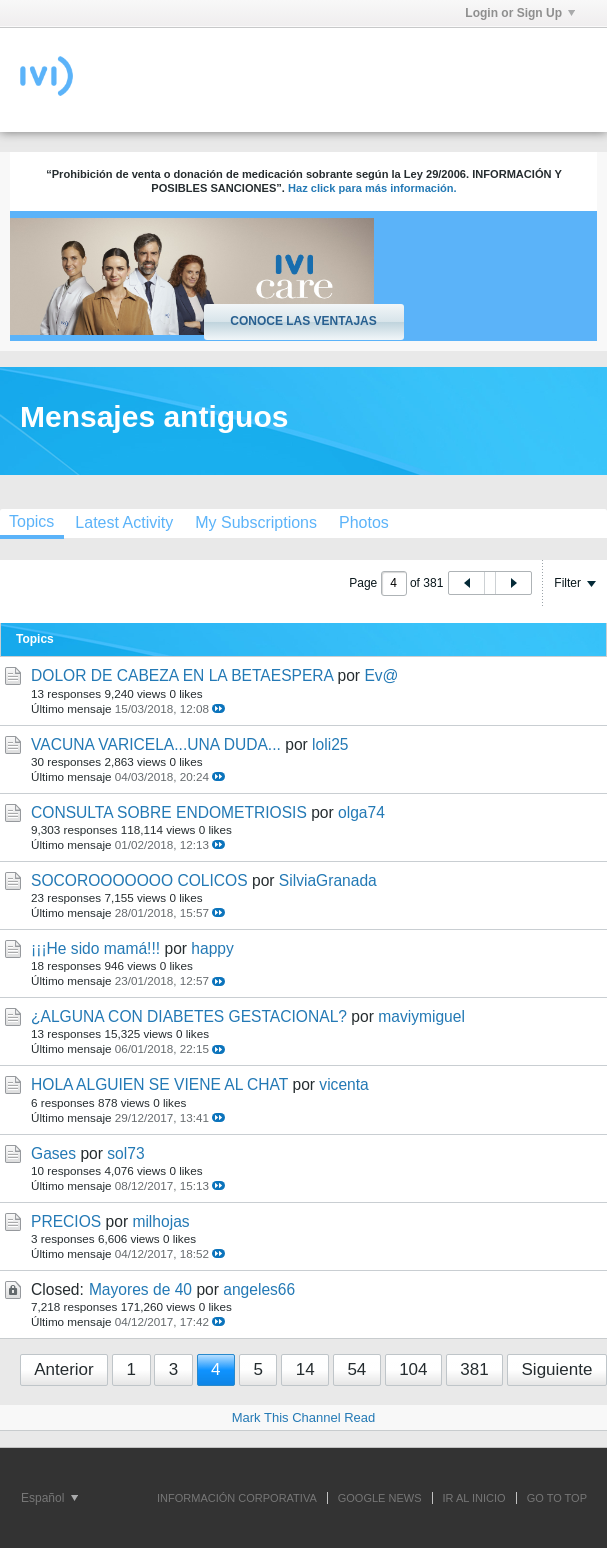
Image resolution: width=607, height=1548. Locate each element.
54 (356, 1369)
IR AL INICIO (474, 1498)
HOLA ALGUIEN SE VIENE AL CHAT (159, 1084)
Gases (53, 1153)
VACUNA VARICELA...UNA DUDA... (156, 744)
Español (49, 1498)
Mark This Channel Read (304, 1417)
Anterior (64, 1369)
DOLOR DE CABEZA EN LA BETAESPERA (182, 675)
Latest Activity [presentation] (124, 522)
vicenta (343, 1084)
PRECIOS (66, 1221)
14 (305, 1369)
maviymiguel (421, 1016)
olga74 (361, 812)
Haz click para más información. (372, 188)
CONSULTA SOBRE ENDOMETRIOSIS (169, 812)
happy (212, 948)
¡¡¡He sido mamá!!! (95, 948)
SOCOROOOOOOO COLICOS (139, 880)
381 (474, 1369)
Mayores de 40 (140, 1289)
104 (413, 1369)
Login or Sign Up (520, 13)
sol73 (125, 1153)
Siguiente (557, 1369)
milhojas (160, 1221)
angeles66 (259, 1289)
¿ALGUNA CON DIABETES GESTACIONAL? (189, 1016)
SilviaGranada (328, 880)
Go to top (557, 1498)
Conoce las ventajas (303, 321)
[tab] (124, 522)
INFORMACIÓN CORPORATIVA (237, 1498)
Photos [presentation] (364, 522)
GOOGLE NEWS (380, 1498)
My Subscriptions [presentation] (256, 522)
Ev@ (381, 675)
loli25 (330, 744)
